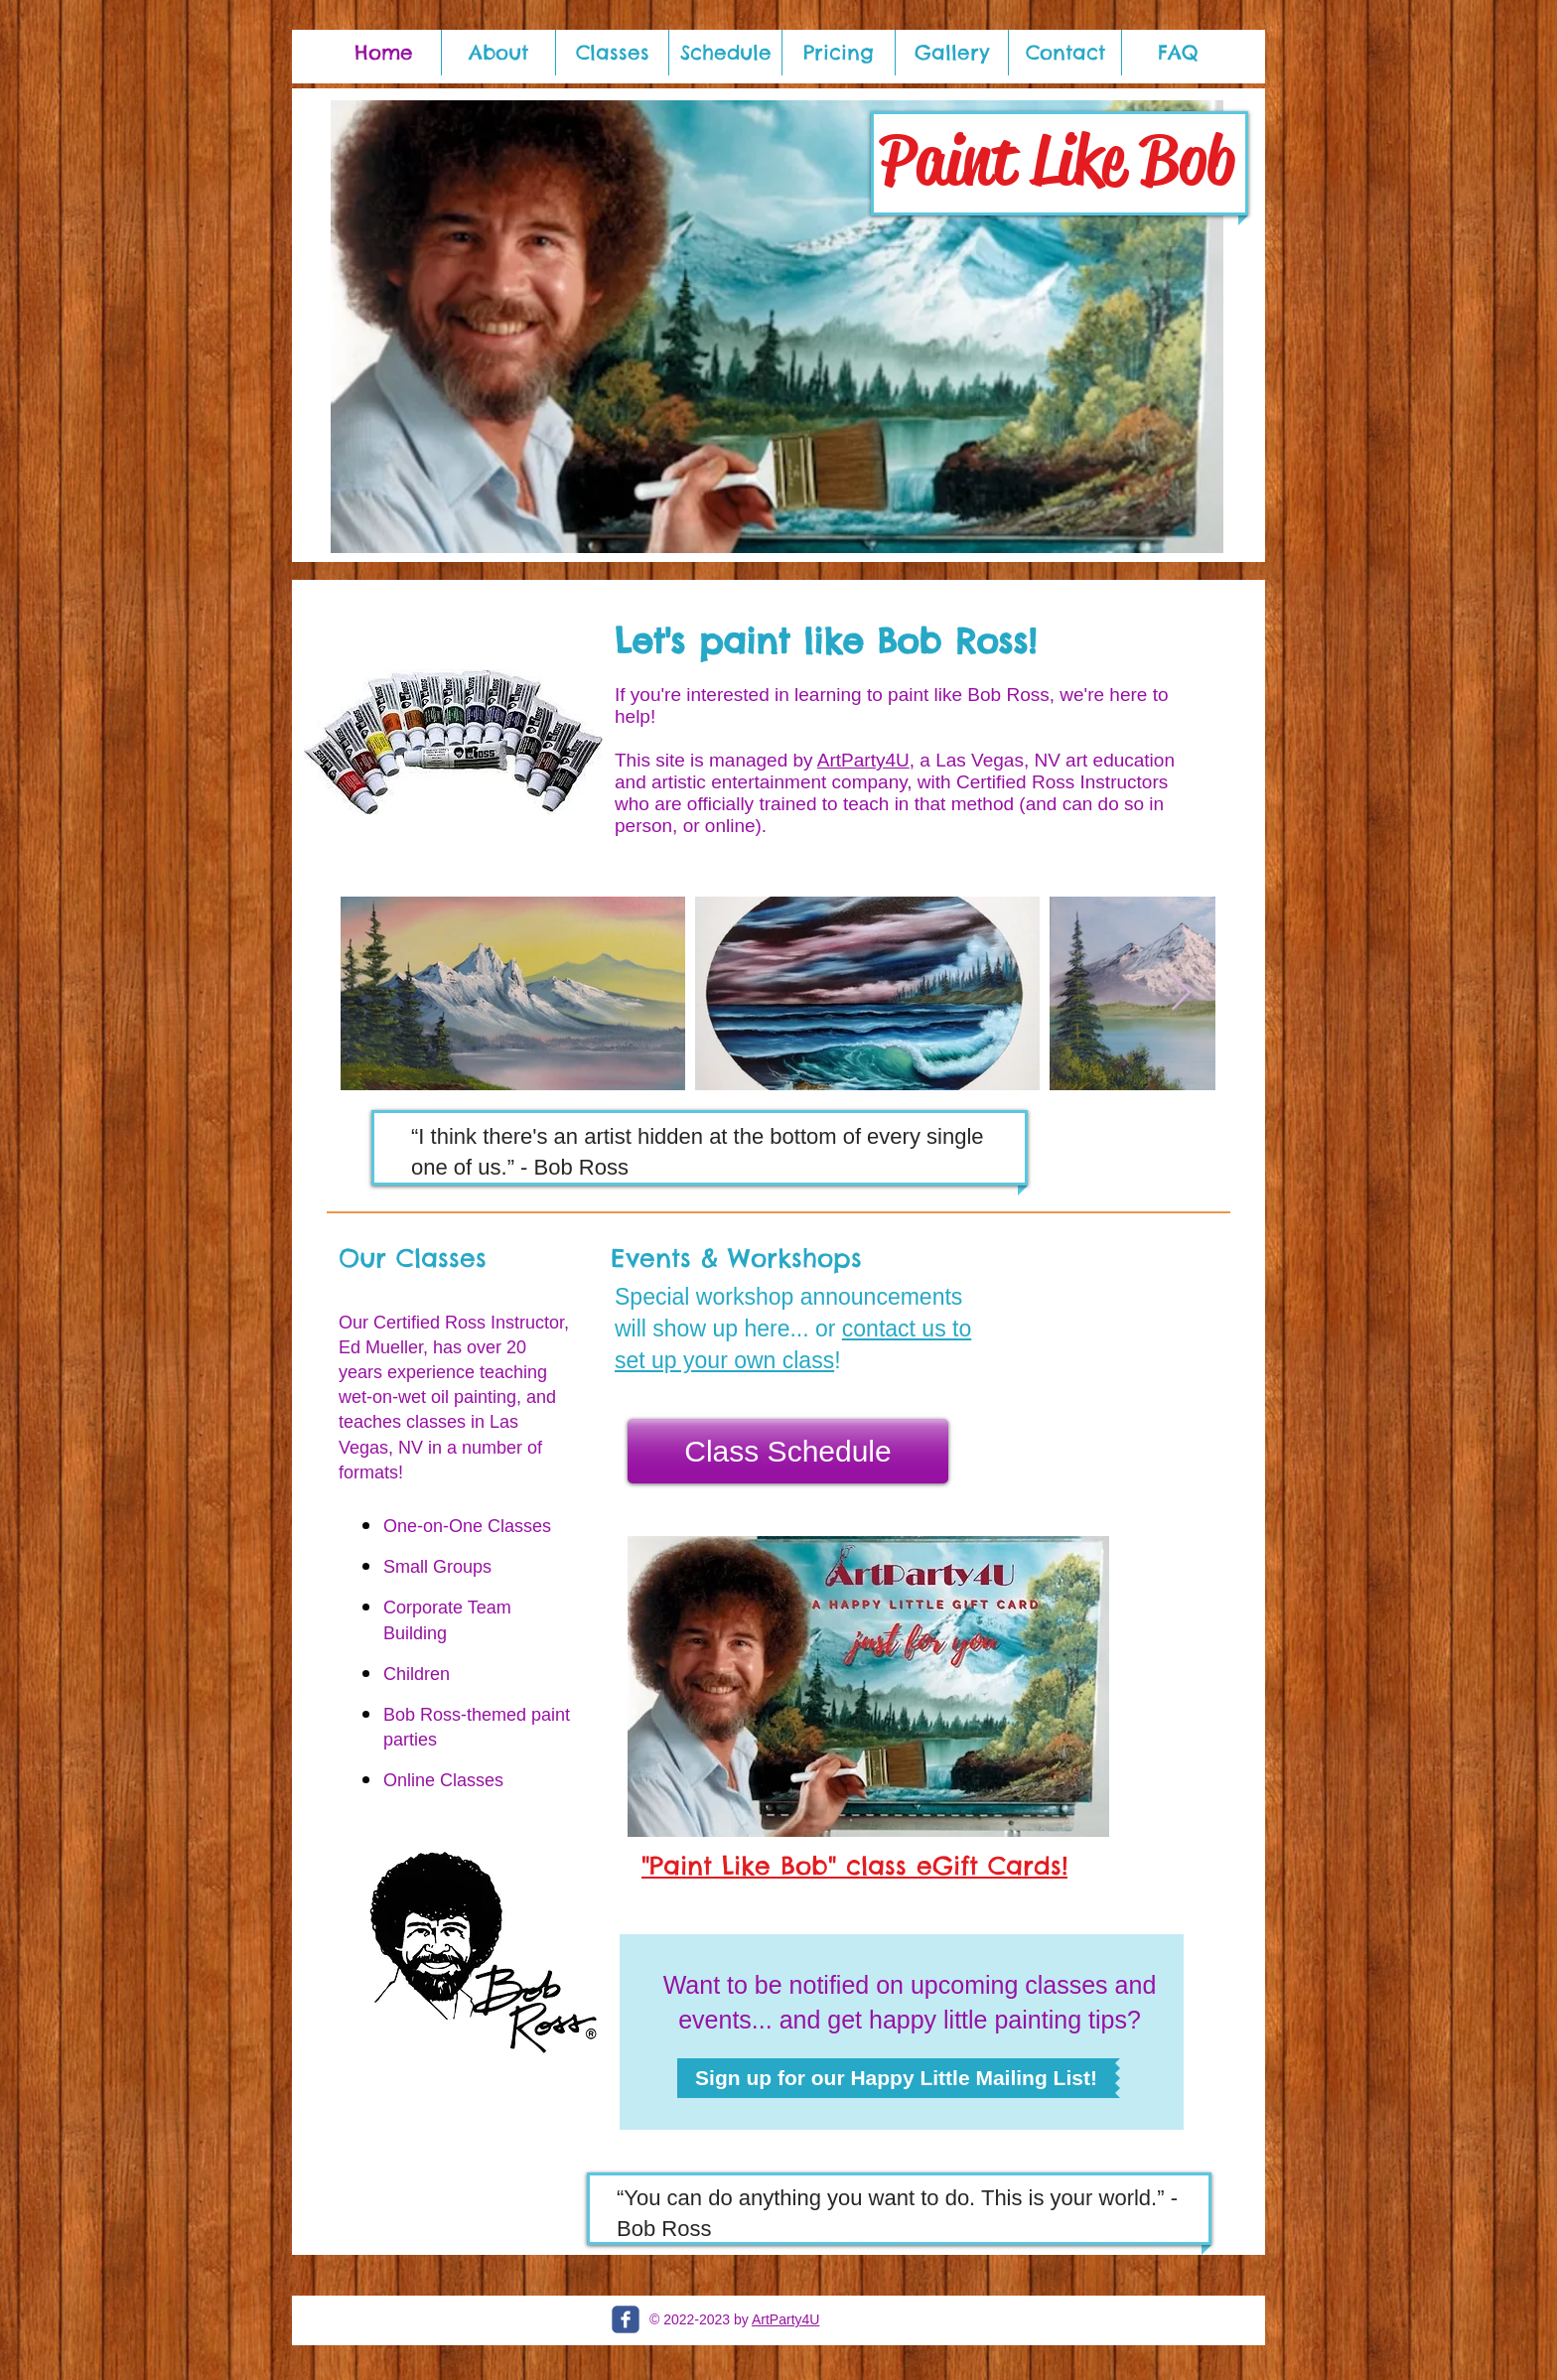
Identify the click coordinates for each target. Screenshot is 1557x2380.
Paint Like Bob (1057, 160)
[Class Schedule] (788, 1451)
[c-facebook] (625, 2319)
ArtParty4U (863, 760)
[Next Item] (1181, 993)
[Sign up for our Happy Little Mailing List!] (896, 2078)
